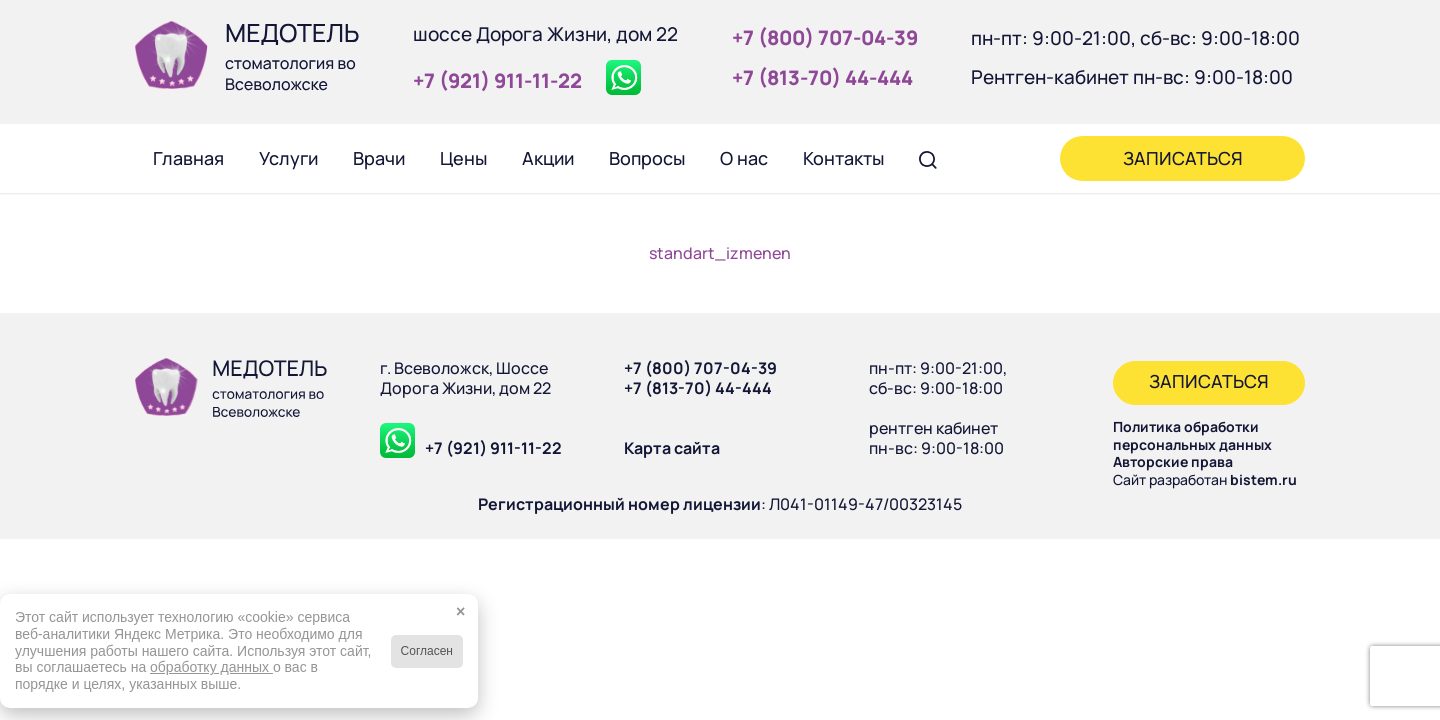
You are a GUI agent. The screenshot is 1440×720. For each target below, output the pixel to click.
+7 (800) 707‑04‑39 (825, 37)
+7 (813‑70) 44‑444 (822, 77)
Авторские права (1173, 461)
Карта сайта (672, 448)
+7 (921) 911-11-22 (493, 448)
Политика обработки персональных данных (1192, 435)
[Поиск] (928, 158)
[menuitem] (188, 158)
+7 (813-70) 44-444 (698, 388)
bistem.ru (1263, 479)
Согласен (427, 651)
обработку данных (211, 667)
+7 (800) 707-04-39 (700, 368)
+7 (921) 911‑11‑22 (497, 80)
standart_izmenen (720, 253)
